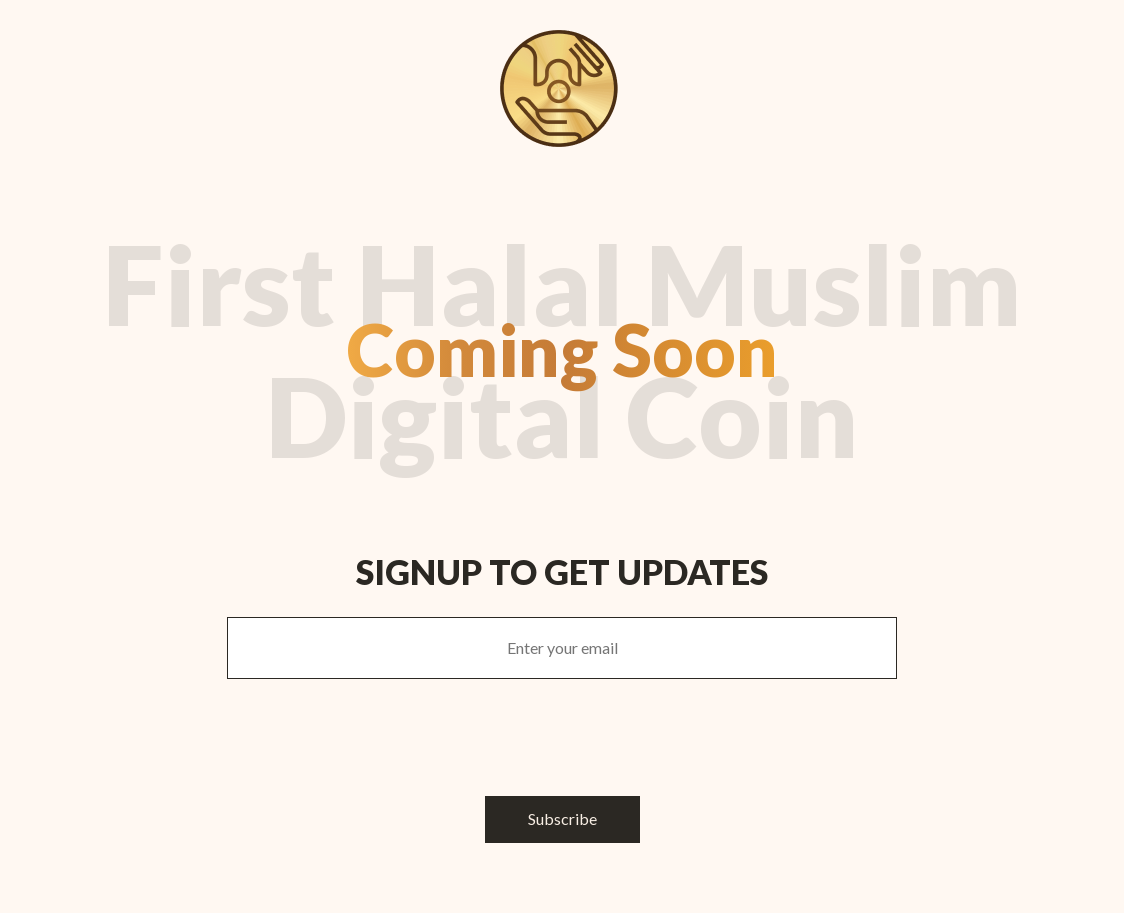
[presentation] (562, 738)
